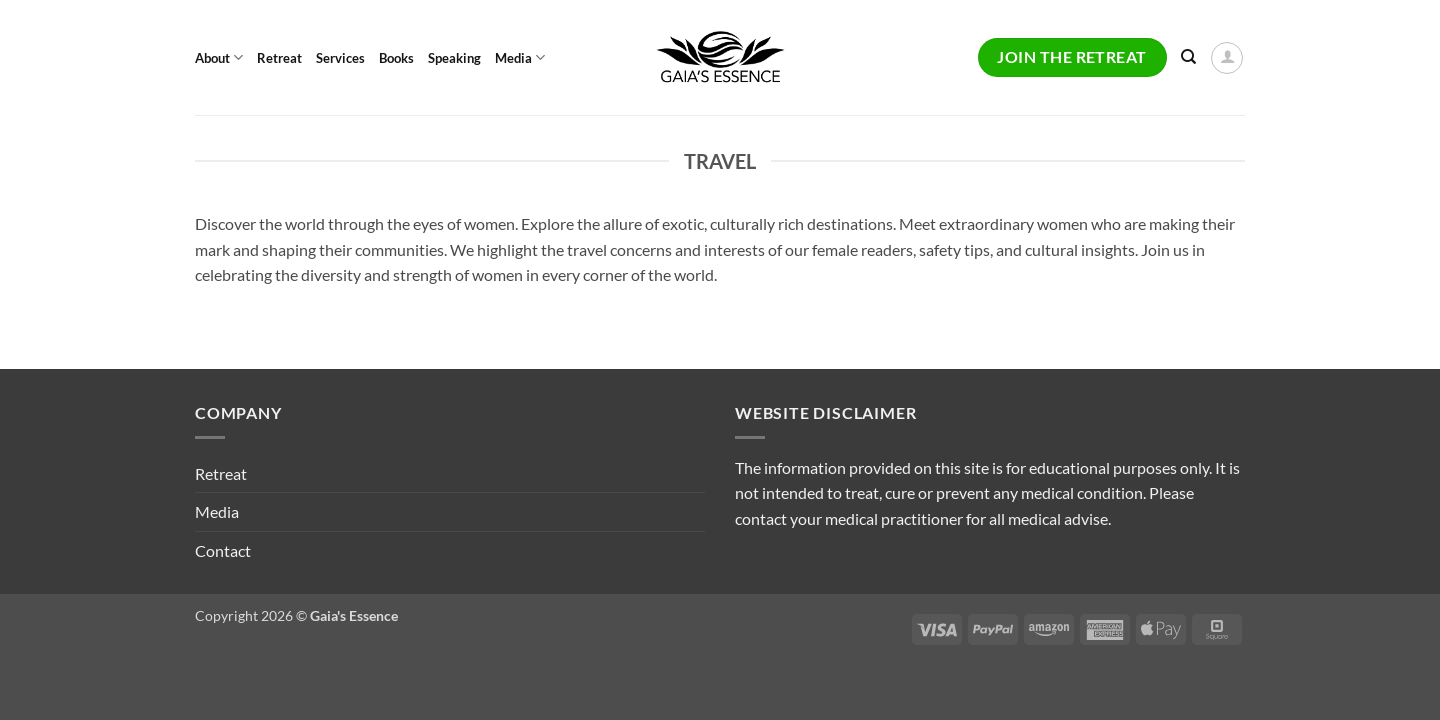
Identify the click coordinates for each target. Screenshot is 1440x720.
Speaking (454, 58)
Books (396, 58)
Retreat (279, 58)
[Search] (1188, 57)
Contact (223, 550)
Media (520, 57)
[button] (1227, 58)
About (219, 57)
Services (340, 58)
